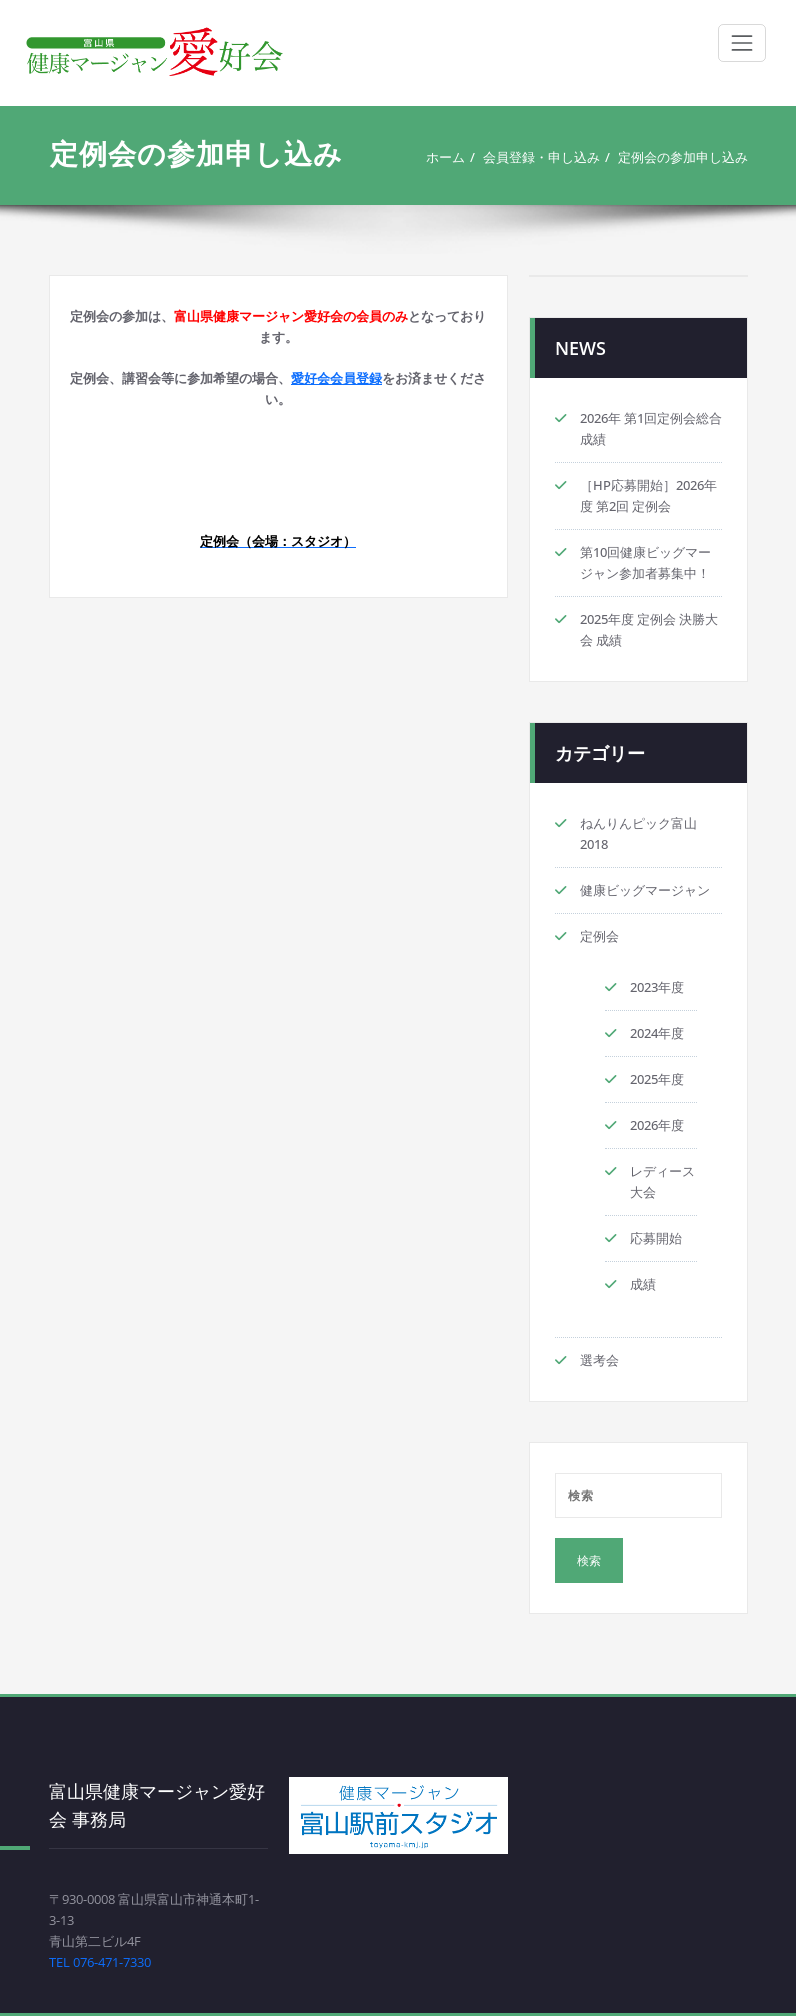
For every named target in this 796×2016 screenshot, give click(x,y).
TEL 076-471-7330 (100, 1962)
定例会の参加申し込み (683, 157)
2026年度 (657, 1125)
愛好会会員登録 (336, 378)
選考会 (599, 1360)
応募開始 (656, 1238)
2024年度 (657, 1033)
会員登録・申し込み (541, 157)
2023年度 (657, 987)
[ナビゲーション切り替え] (742, 43)
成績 (643, 1284)
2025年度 (657, 1079)
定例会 (599, 936)
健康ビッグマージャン (645, 890)
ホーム (445, 157)
